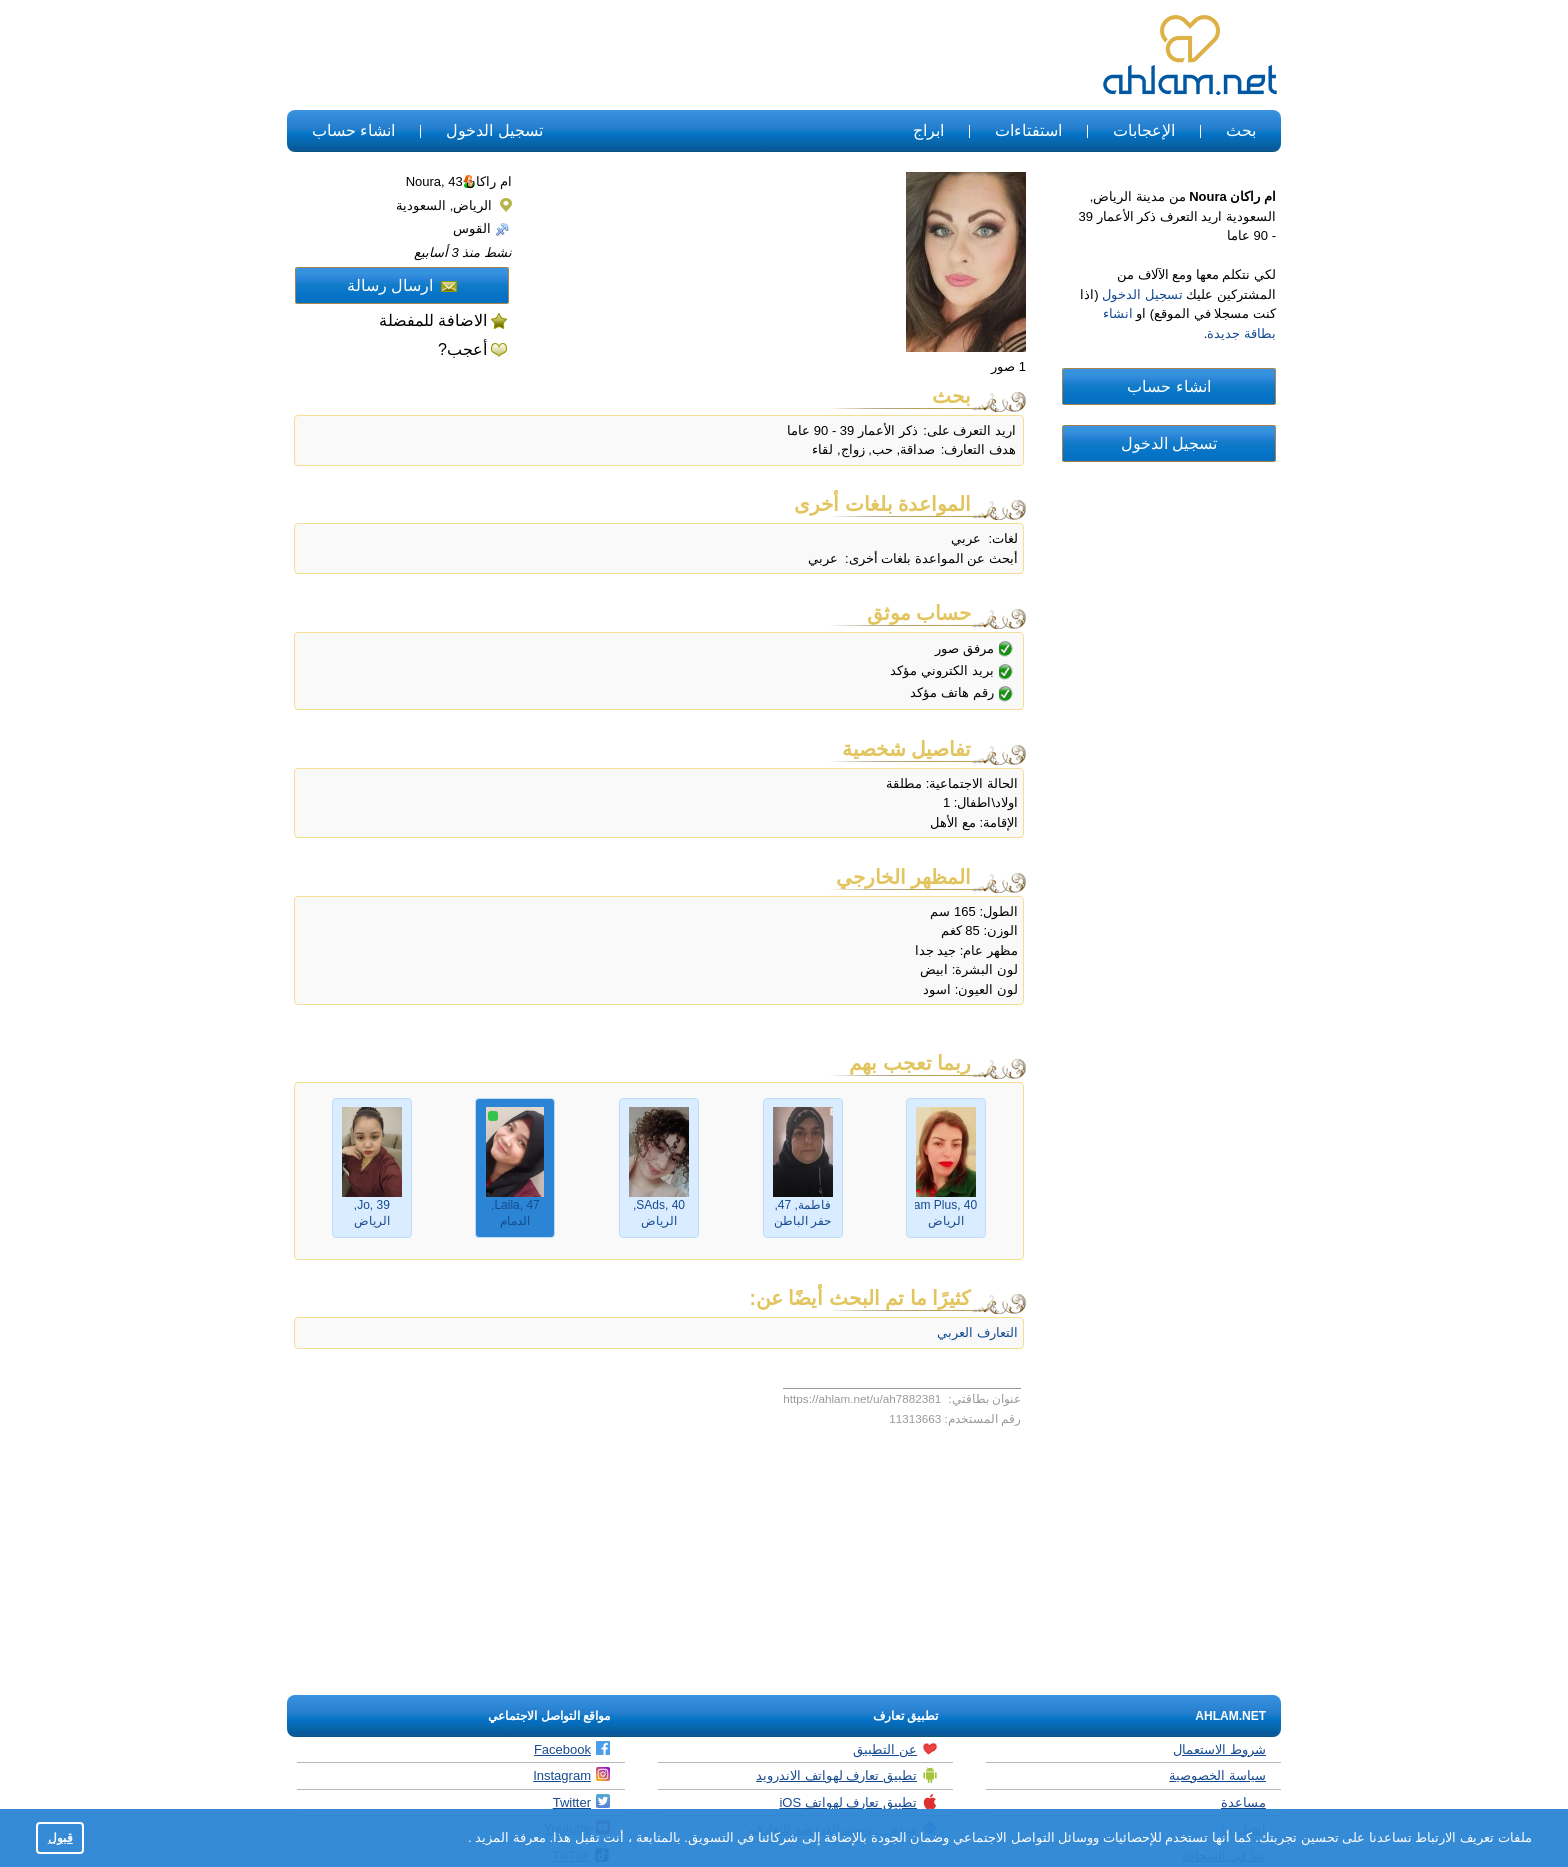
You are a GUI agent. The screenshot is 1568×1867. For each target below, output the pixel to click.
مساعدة (1243, 1802)
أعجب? (462, 349)
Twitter (581, 1802)
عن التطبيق (895, 1749)
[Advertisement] (652, 56)
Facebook (572, 1749)
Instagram (571, 1775)
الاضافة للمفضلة (433, 320)
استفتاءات (1028, 130)
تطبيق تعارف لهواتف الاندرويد (847, 1775)
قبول (60, 1837)
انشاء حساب (353, 130)
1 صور (1008, 366)
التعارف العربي (977, 1332)
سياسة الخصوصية (1217, 1775)
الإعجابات (1144, 130)
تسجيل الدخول (494, 130)
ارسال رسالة (402, 285)
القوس (481, 228)
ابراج (928, 130)
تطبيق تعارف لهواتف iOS (858, 1802)
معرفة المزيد (509, 1837)
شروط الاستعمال (1219, 1749)
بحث (1241, 130)
